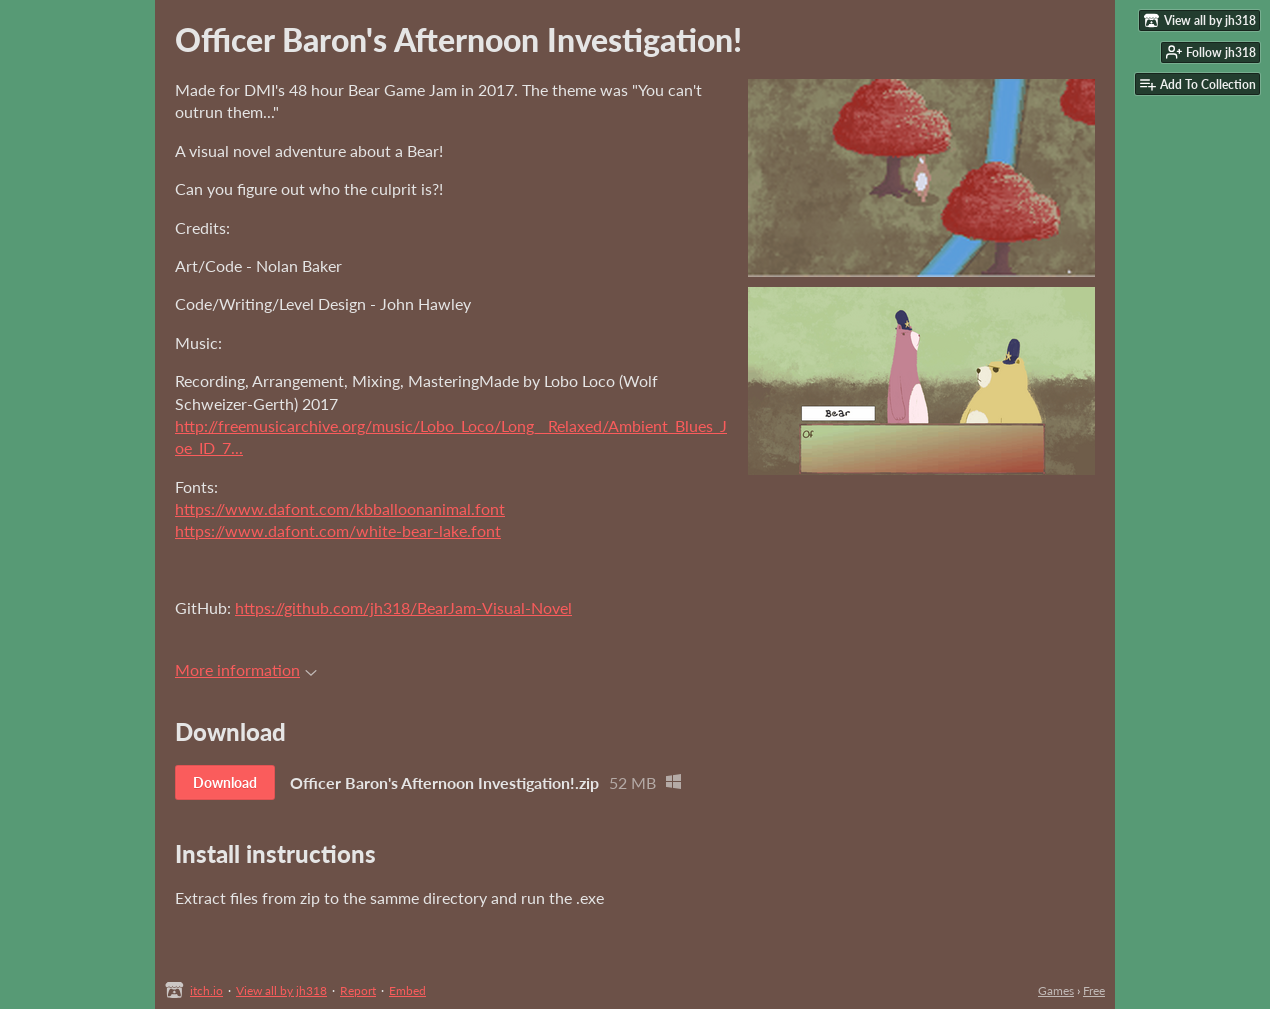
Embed (407, 990)
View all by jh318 (281, 990)
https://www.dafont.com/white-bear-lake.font (338, 530)
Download (225, 782)
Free (1094, 990)
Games (1056, 990)
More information (246, 669)
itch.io (206, 990)
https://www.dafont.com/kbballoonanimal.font (340, 508)
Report (358, 990)
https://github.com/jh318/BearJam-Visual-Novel (403, 607)
